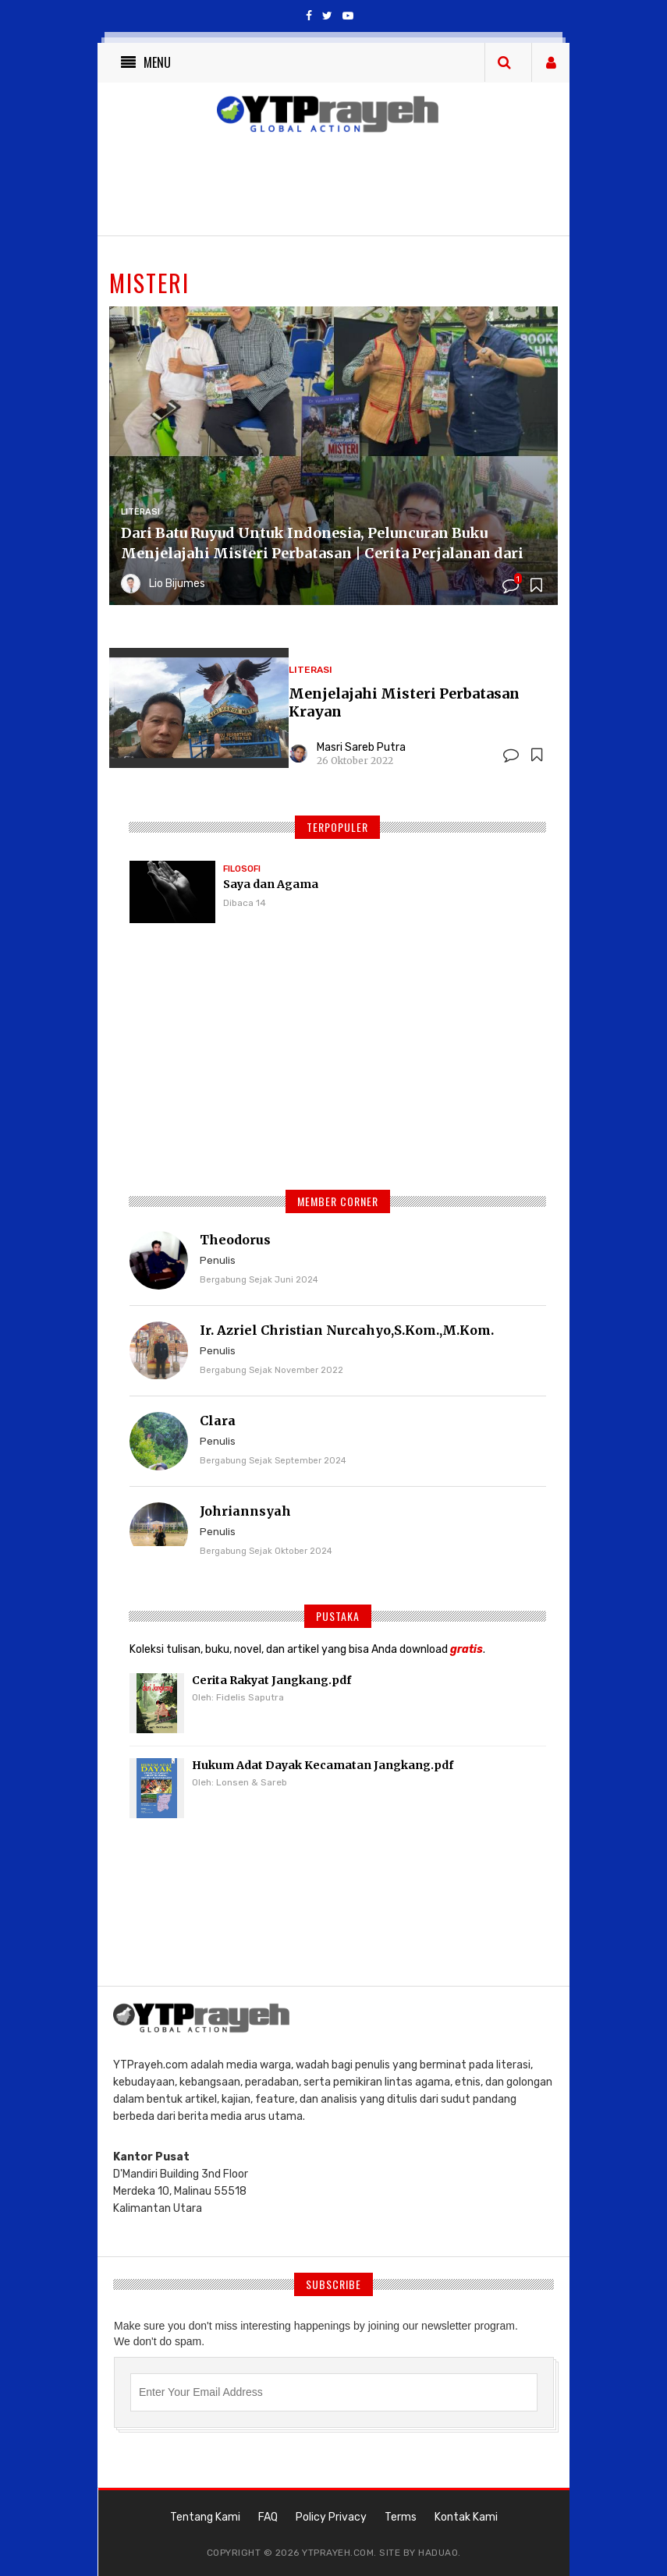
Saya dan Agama (270, 884)
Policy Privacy (331, 2517)
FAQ (268, 2517)
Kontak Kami (466, 2517)
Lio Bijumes (177, 583)
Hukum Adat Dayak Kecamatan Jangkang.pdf (322, 1765)
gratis (466, 1649)
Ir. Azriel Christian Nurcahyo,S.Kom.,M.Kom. (347, 1330)
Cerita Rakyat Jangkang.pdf (271, 1680)
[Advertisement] (338, 1064)
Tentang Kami (205, 2517)
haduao (438, 2552)
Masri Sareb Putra (361, 747)
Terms (401, 2517)
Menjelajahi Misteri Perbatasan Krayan (404, 702)
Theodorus (235, 1239)
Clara (218, 1420)
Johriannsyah (245, 1511)
